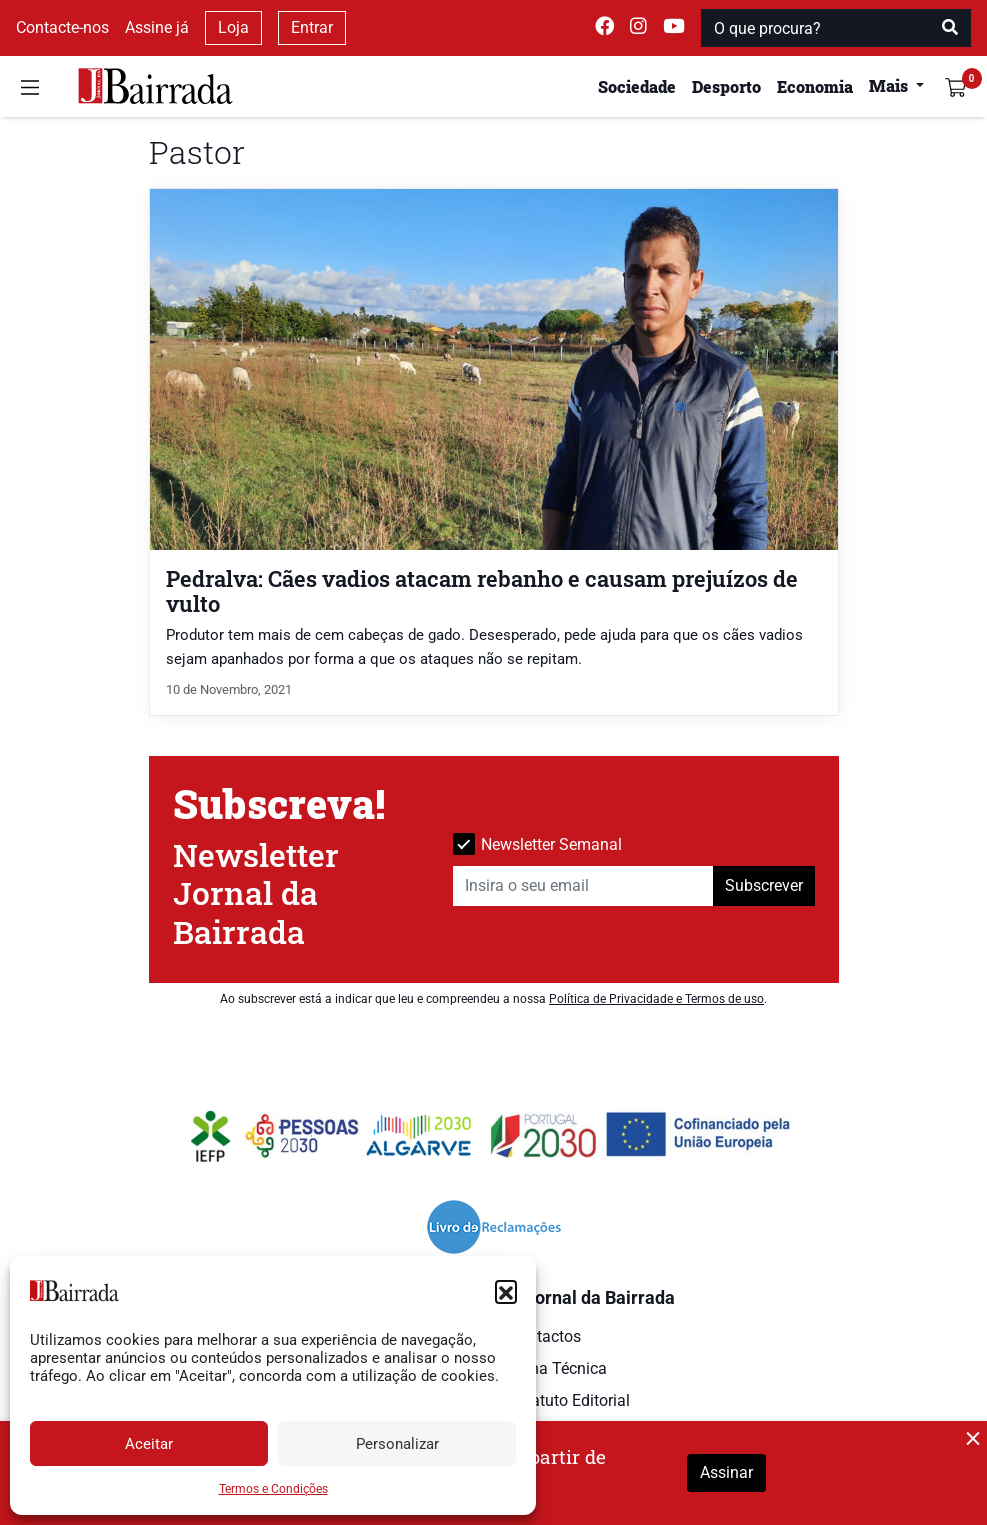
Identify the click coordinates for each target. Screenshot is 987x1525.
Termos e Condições (273, 1489)
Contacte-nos (62, 27)
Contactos (545, 1336)
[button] (506, 1291)
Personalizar (397, 1444)
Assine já (157, 27)
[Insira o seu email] (583, 886)
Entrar (312, 27)
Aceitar (149, 1444)
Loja (233, 27)
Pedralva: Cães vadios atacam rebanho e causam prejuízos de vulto (482, 591)
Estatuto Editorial (569, 1400)
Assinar (726, 1472)
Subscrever (764, 885)
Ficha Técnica (558, 1368)
